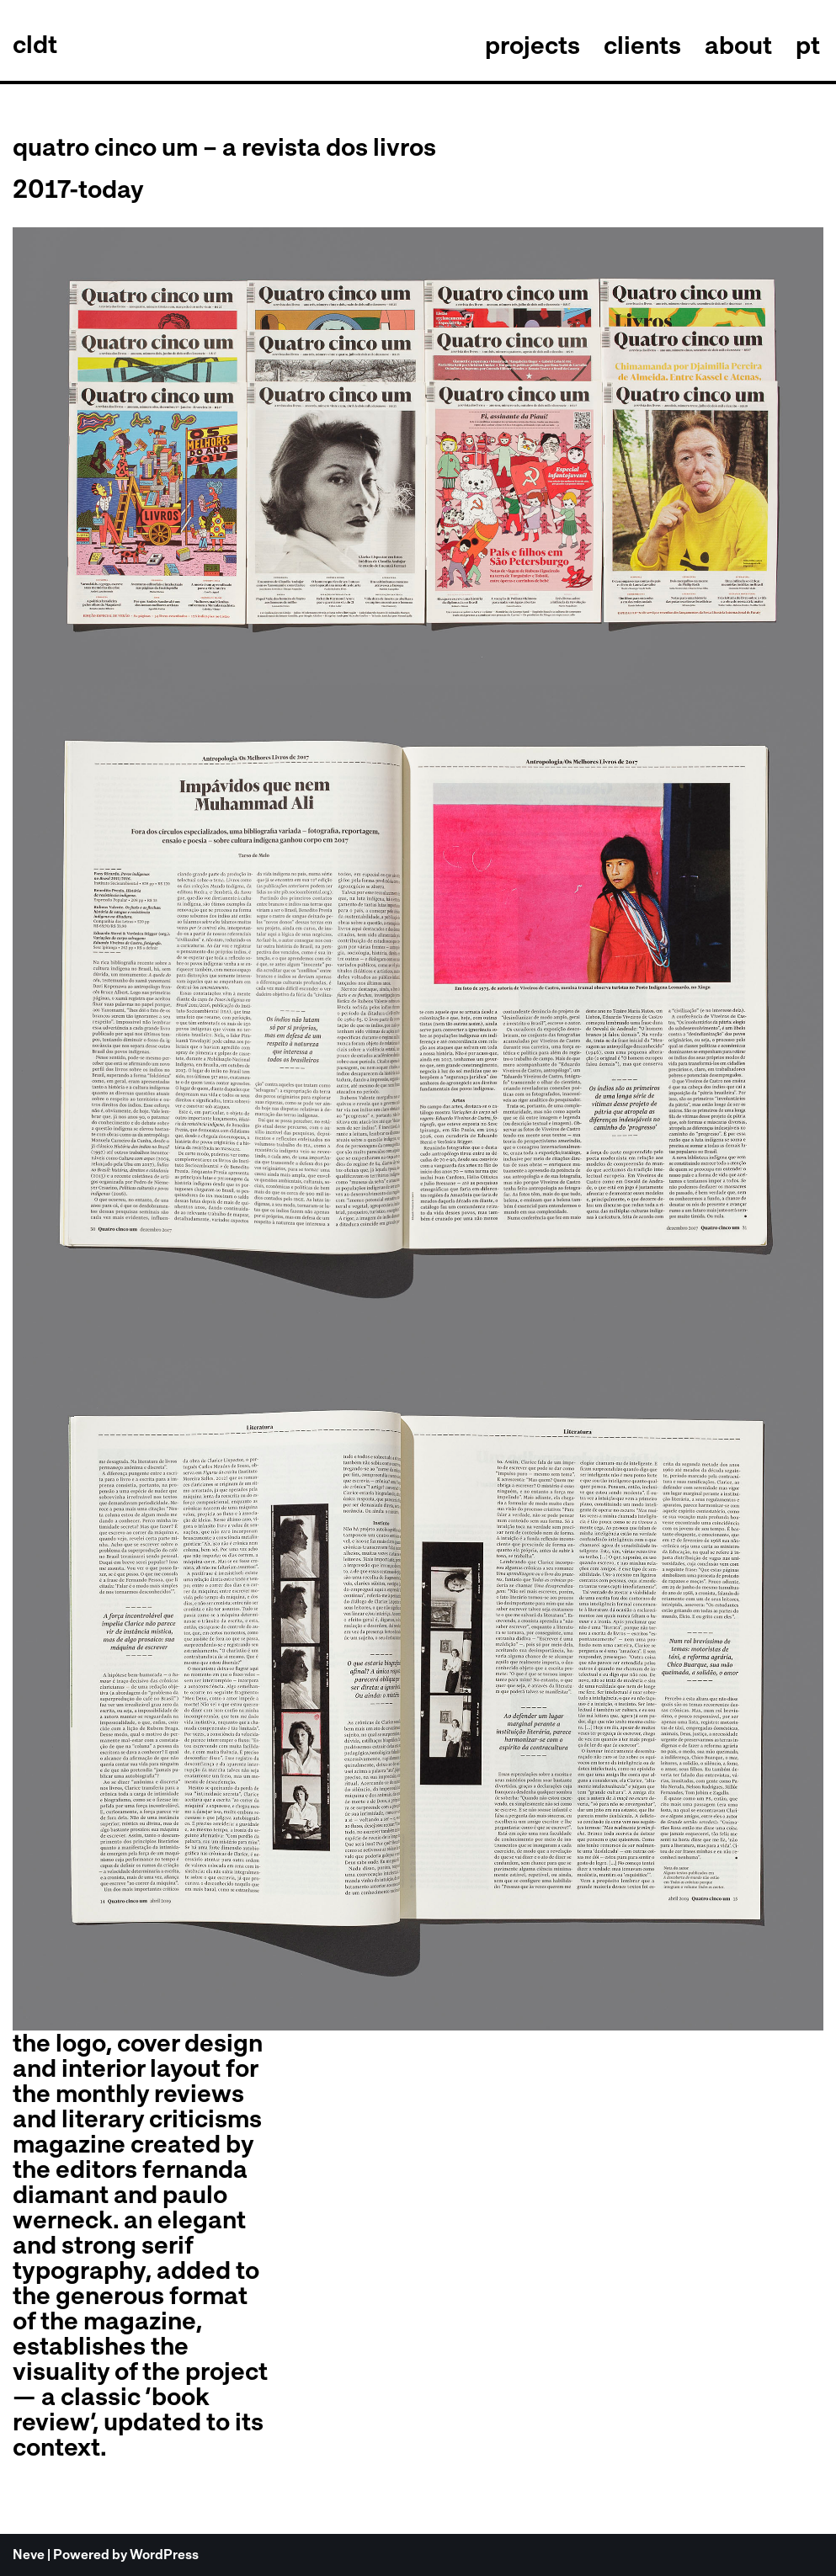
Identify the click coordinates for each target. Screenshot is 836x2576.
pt (808, 44)
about (738, 44)
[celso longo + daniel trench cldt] (35, 44)
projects (532, 44)
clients (642, 44)
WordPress (164, 2554)
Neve (29, 2554)
